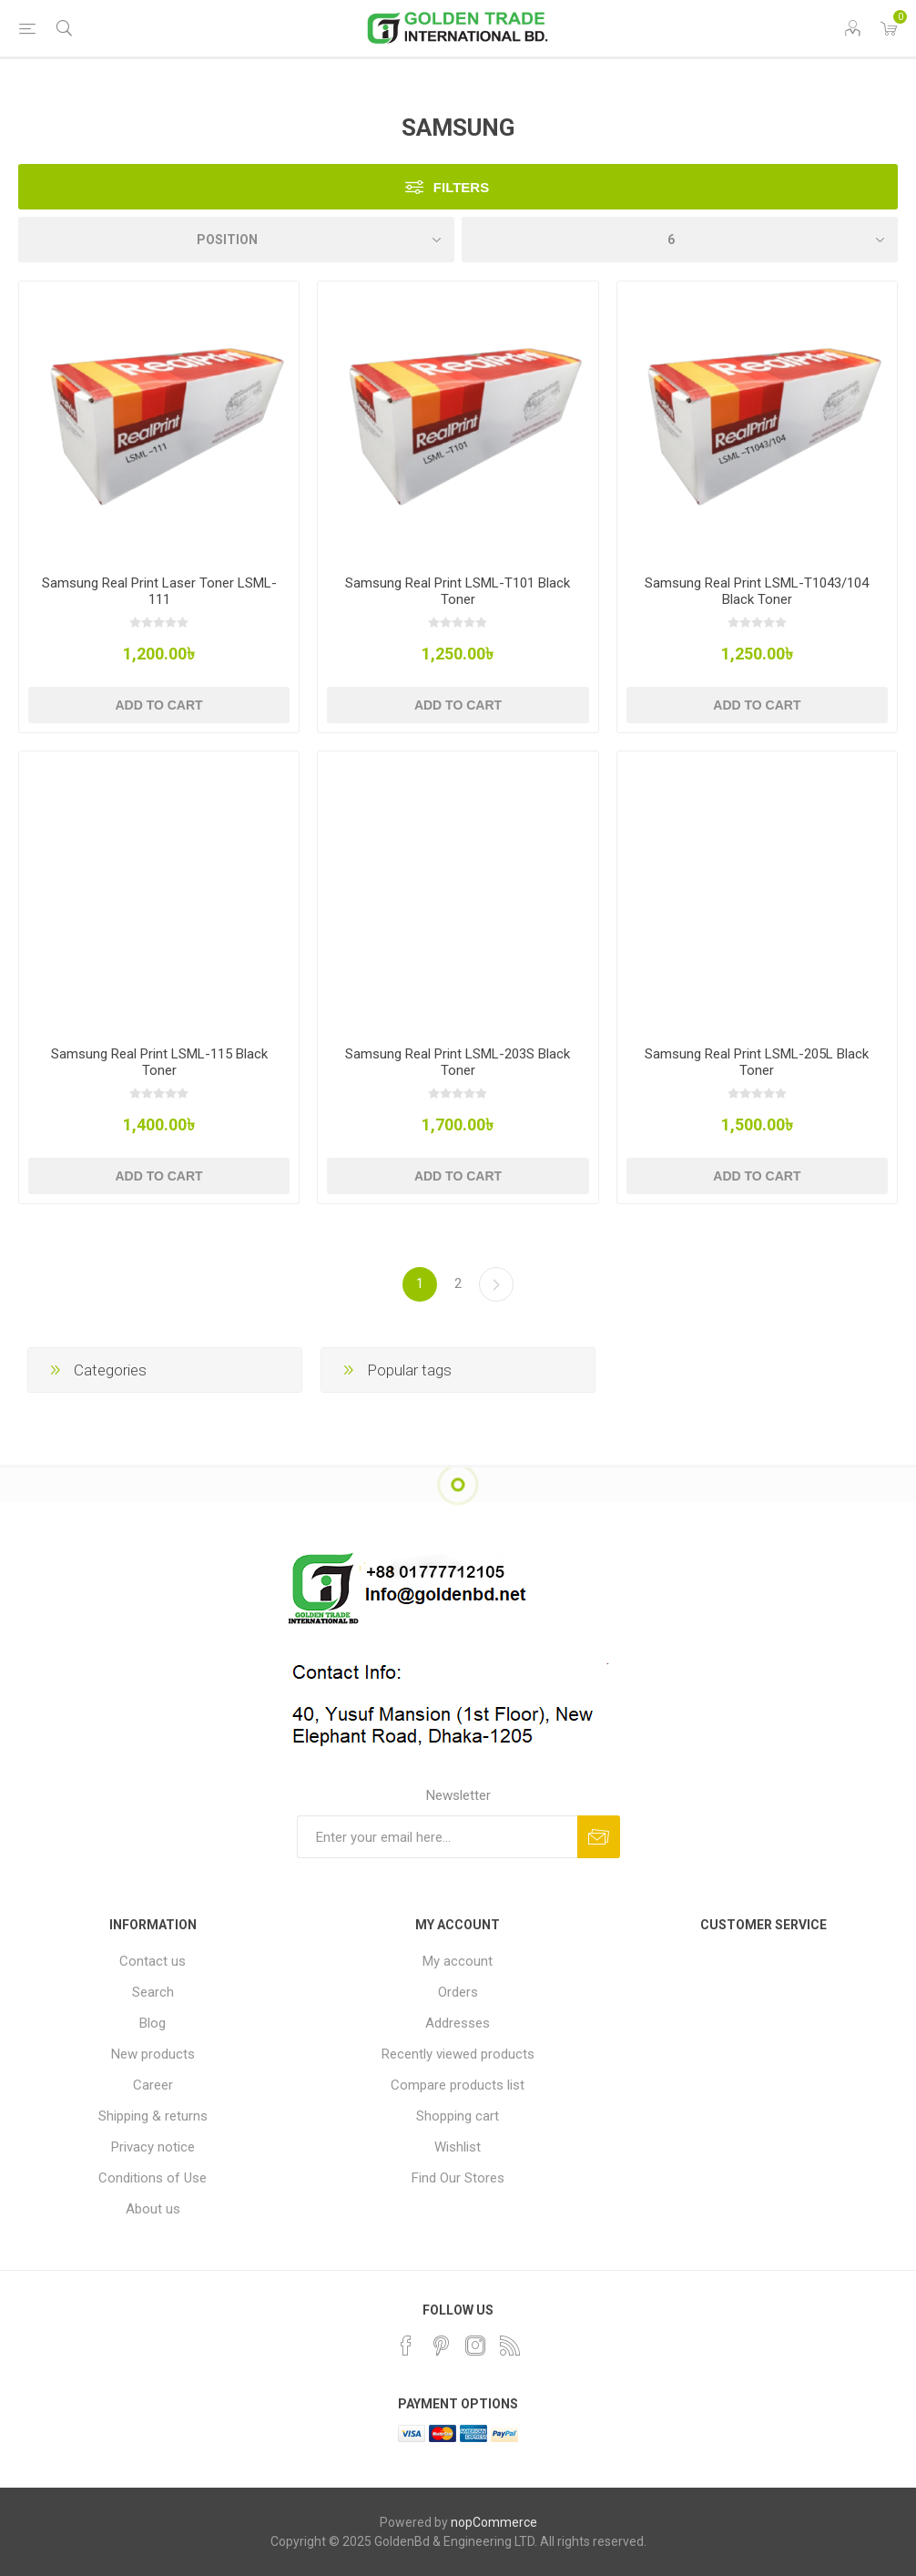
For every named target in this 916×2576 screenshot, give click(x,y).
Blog (152, 2023)
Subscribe (598, 1836)
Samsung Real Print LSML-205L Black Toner (757, 1062)
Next (496, 1284)
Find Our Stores (458, 2178)
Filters (461, 187)
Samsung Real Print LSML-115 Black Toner (159, 1062)
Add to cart (158, 705)
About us (153, 2209)
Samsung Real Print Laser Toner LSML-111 (159, 591)
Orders (458, 1992)
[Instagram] (475, 2345)
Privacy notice (153, 2147)
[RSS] (509, 2345)
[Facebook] (406, 2345)
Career (153, 2085)
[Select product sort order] (236, 239)
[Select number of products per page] (680, 239)
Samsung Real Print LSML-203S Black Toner (457, 1062)
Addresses (457, 2023)
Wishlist (457, 2147)
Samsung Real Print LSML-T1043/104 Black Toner (757, 591)
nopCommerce (494, 2522)
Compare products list (457, 2085)
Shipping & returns (153, 2116)
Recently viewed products (458, 2054)
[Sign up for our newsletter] (437, 1836)
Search (153, 1992)
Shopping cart (457, 2116)
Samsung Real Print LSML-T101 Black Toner (457, 591)
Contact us (152, 1961)
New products (153, 2054)
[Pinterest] (440, 2345)
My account (457, 1961)
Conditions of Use (152, 2178)
